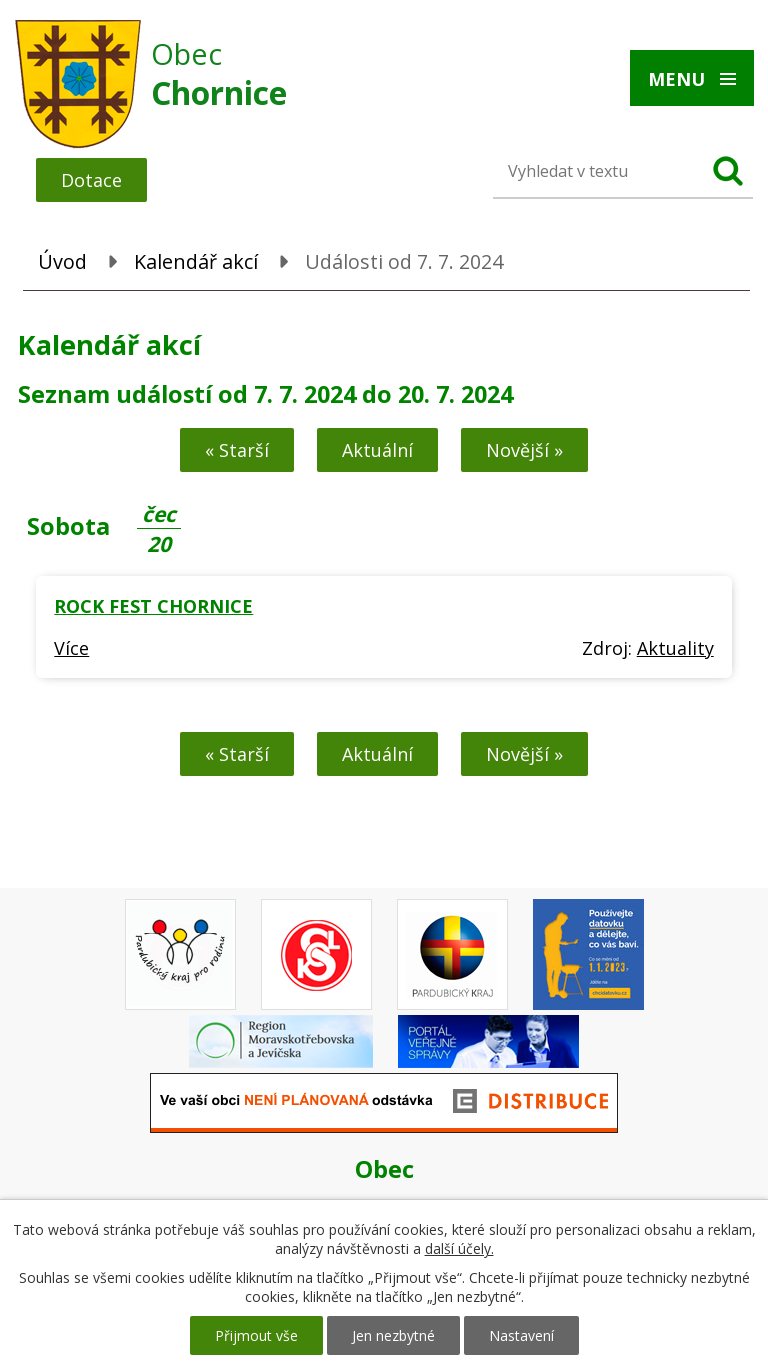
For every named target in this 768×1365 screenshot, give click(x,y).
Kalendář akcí (196, 261)
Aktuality (675, 648)
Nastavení (521, 1335)
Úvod (62, 261)
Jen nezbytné (393, 1335)
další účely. (459, 1248)
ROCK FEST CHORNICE (153, 606)
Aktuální (377, 450)
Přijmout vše (256, 1335)
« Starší (237, 450)
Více (71, 648)
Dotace (91, 180)
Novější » (524, 450)
